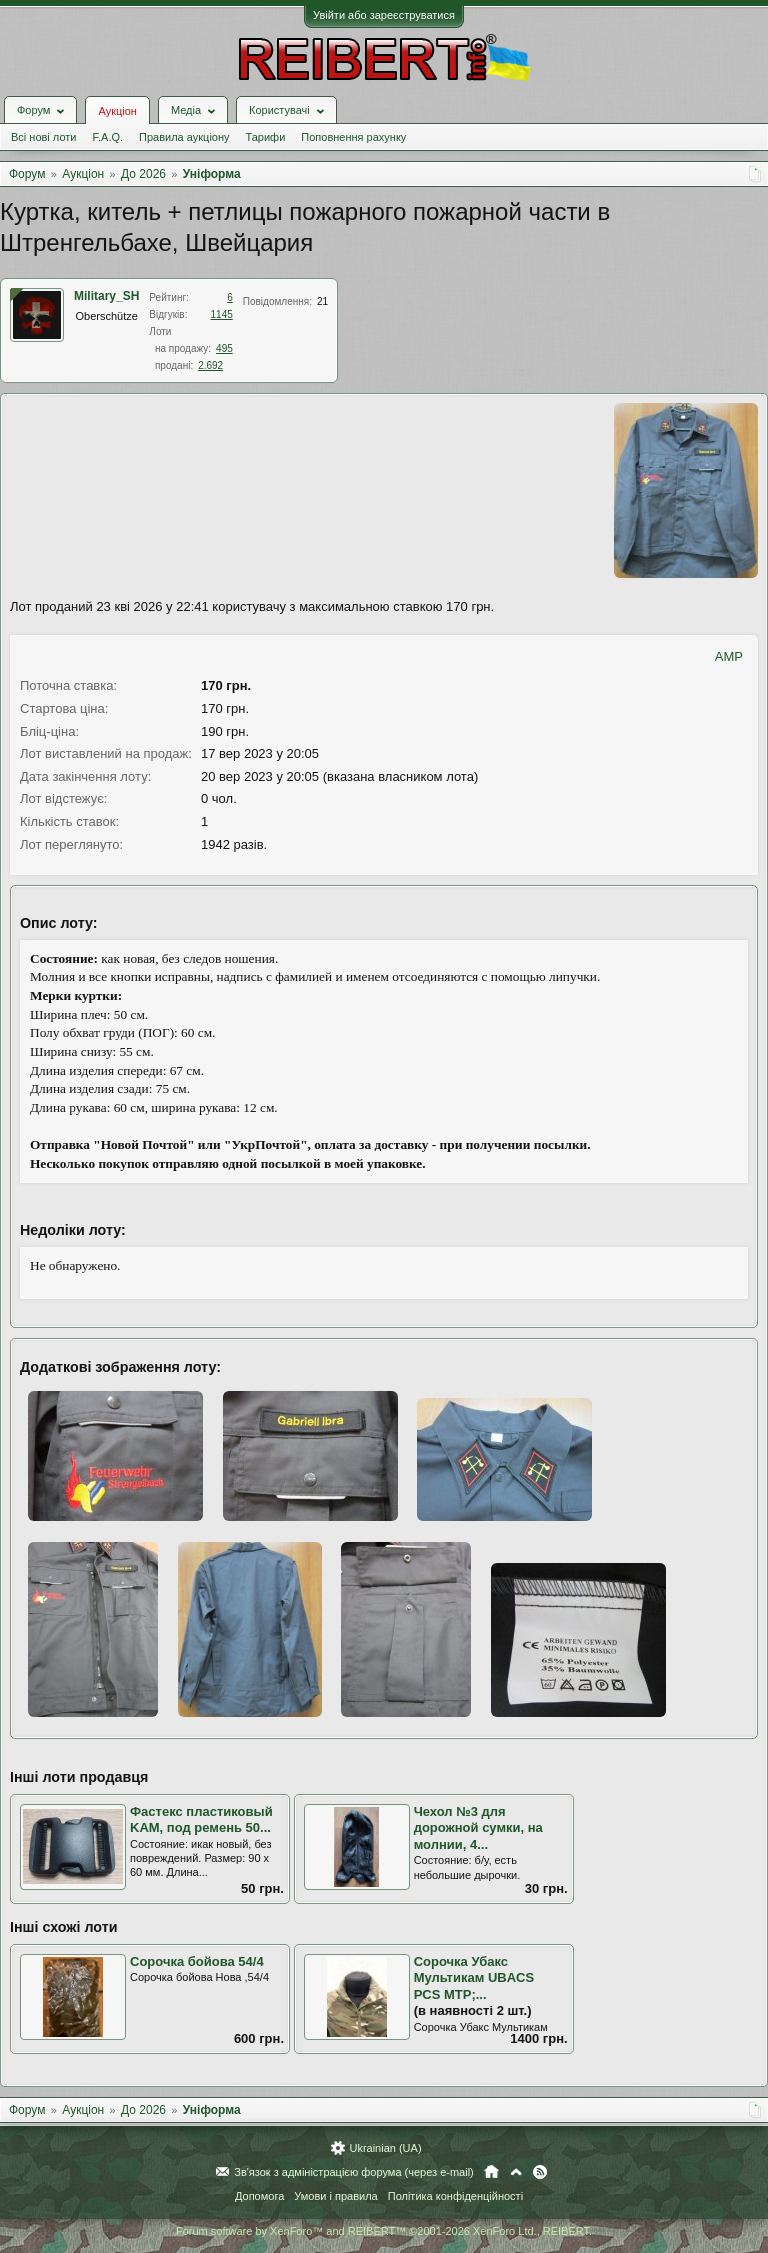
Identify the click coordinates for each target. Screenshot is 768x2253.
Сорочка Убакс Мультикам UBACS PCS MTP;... (474, 1978)
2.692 (210, 365)
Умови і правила (335, 2196)
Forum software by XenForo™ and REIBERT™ (384, 2231)
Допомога (259, 2196)
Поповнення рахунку (353, 137)
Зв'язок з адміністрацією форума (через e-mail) (354, 2172)
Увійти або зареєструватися (384, 15)
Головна (491, 2172)
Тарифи (266, 137)
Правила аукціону (184, 137)
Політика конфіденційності (455, 2196)
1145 (222, 314)
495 (224, 348)
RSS (540, 2172)
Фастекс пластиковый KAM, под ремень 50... (201, 1820)
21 (322, 301)
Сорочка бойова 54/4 (197, 1961)
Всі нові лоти (43, 137)
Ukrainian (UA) (385, 2148)
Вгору (516, 2172)
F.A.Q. (107, 137)
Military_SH (106, 296)
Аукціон (117, 111)
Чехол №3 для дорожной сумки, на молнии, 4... (478, 1828)
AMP (729, 656)
